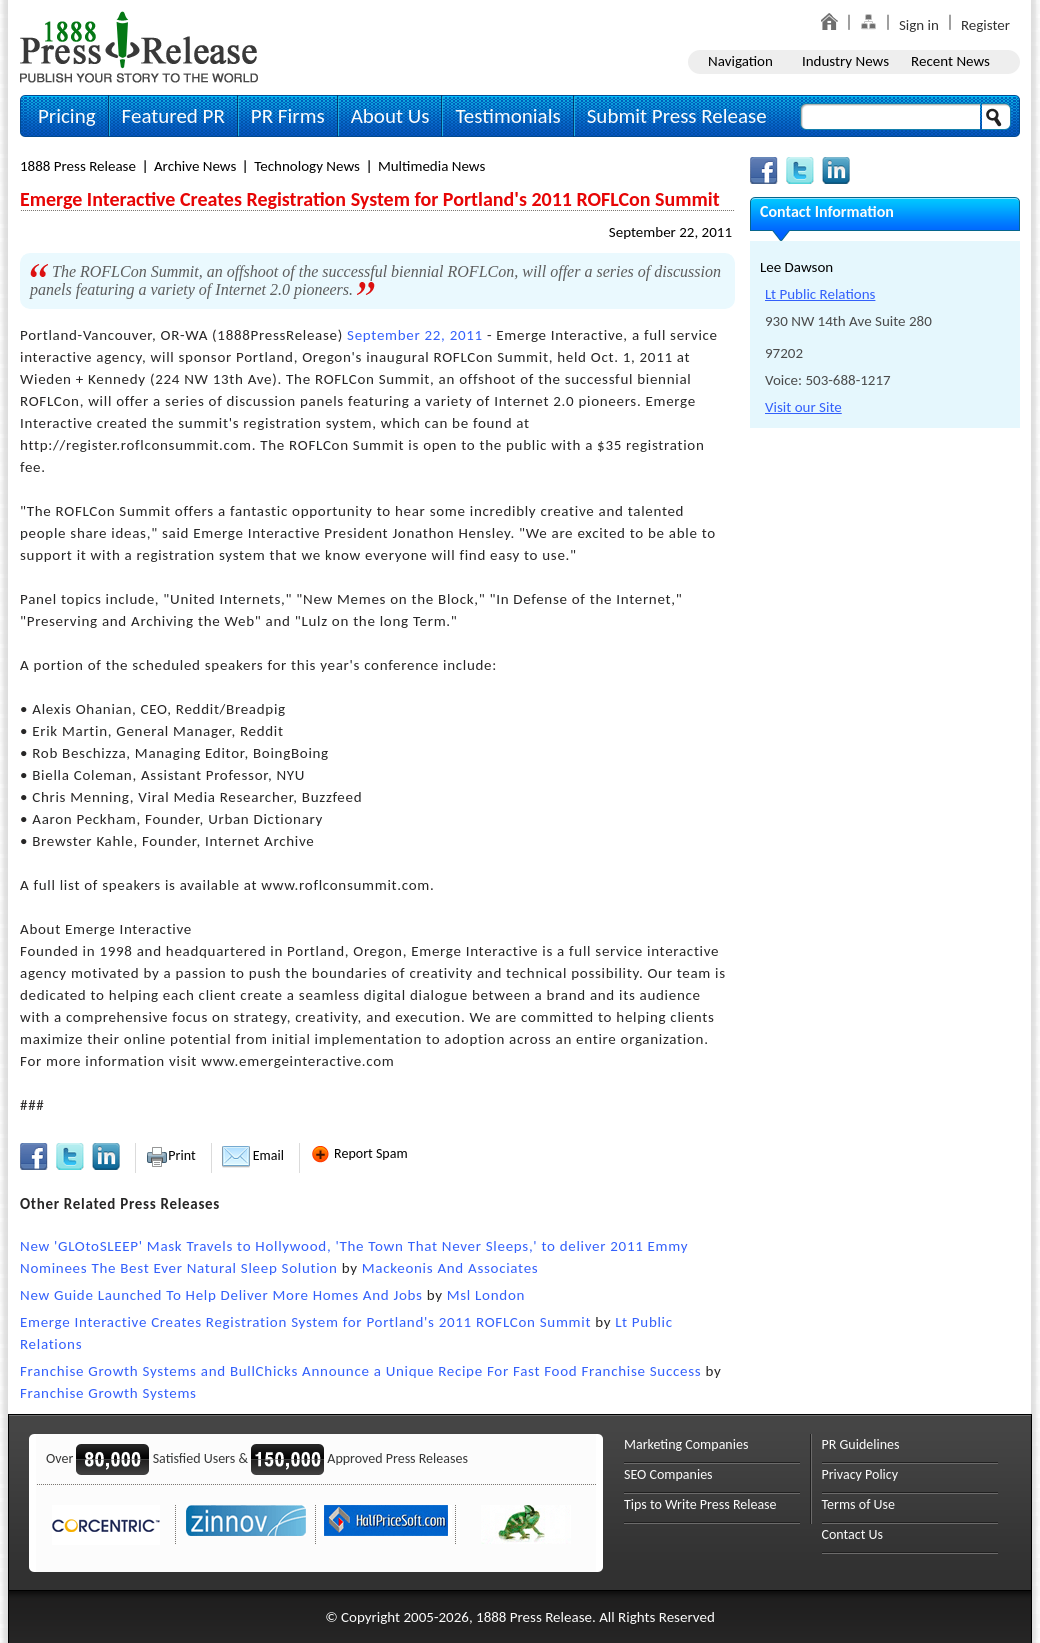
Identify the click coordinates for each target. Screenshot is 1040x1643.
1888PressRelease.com (139, 46)
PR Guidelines (861, 1444)
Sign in (919, 25)
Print (170, 1155)
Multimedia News (431, 166)
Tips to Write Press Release (700, 1504)
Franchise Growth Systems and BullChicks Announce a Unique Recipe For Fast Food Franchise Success (360, 1371)
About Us (390, 116)
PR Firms (288, 116)
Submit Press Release (677, 116)
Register (985, 25)
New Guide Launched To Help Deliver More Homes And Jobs (221, 1295)
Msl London (486, 1295)
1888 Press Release (78, 166)
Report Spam (359, 1153)
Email (253, 1155)
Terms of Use (859, 1504)
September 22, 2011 (670, 232)
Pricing (67, 116)
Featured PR (173, 116)
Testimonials (507, 116)
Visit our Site (803, 407)
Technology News (307, 166)
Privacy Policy (860, 1474)
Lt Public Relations (820, 294)
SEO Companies (668, 1474)
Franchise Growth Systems (108, 1393)
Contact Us (853, 1534)
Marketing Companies (686, 1444)
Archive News (195, 166)
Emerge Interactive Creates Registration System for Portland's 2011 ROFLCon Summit (305, 1322)
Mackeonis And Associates (450, 1268)
